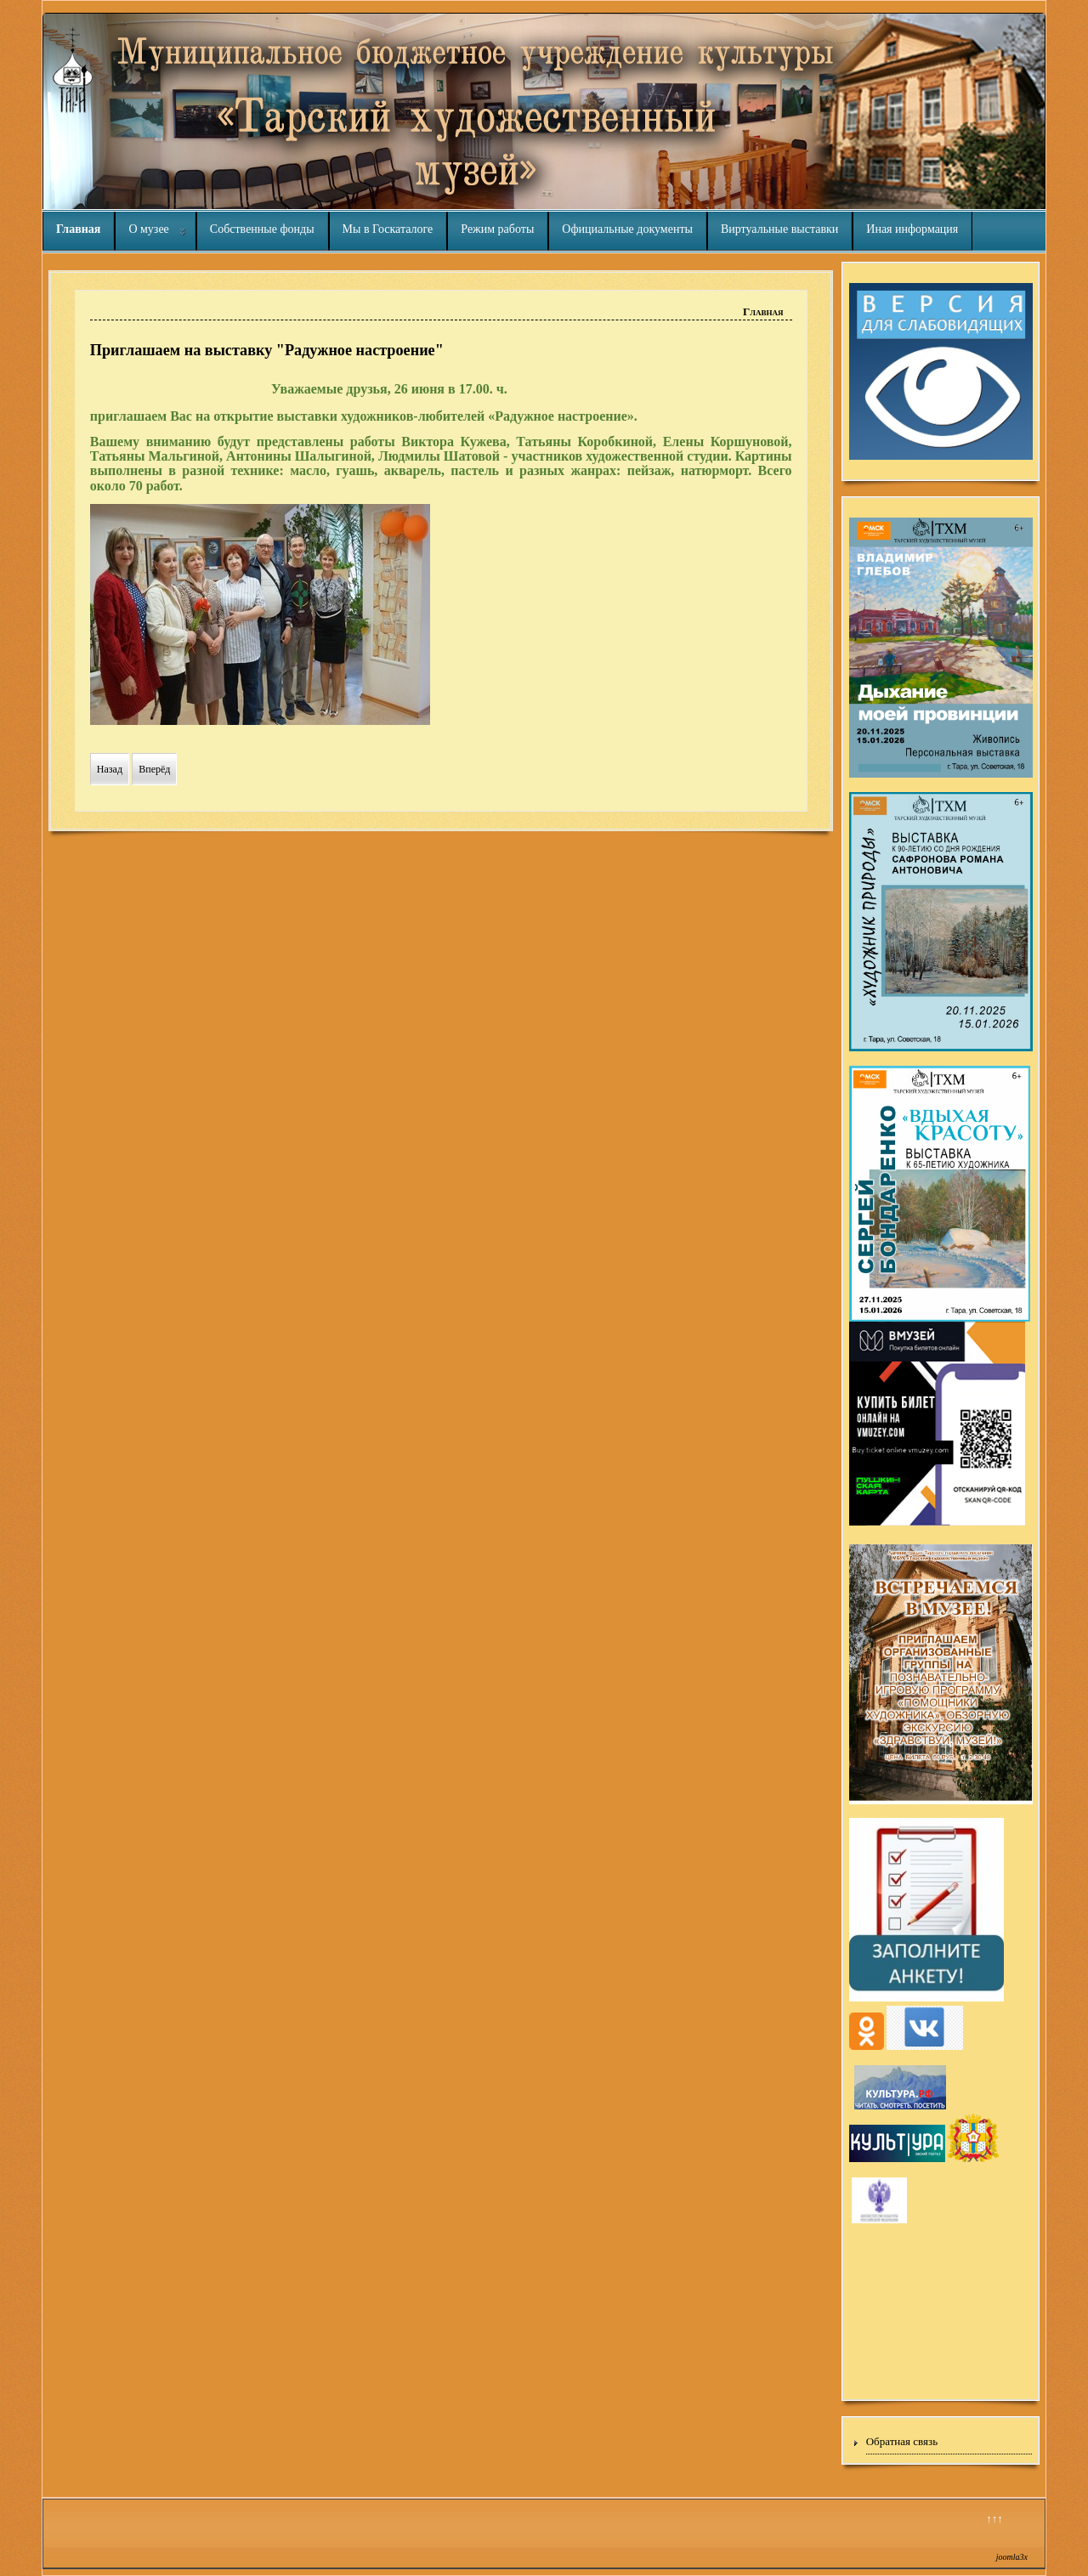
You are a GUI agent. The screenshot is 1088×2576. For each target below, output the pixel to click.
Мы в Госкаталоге (388, 229)
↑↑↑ (994, 2518)
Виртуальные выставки (779, 229)
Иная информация (912, 229)
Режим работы (497, 229)
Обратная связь (902, 2441)
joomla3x (1012, 2557)
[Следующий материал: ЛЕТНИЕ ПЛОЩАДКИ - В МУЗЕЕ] (154, 769)
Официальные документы (627, 229)
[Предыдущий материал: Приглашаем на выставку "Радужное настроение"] (109, 769)
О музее (148, 229)
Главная (78, 229)
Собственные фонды (262, 229)
